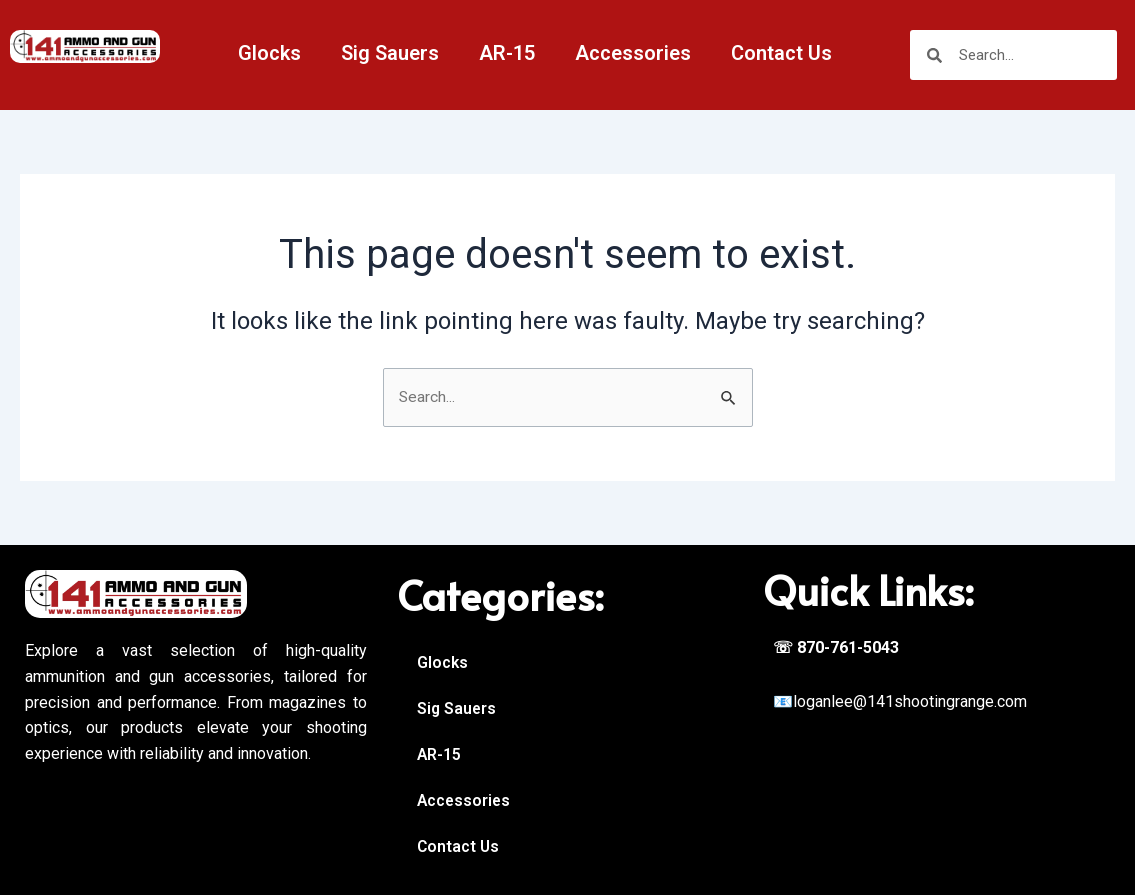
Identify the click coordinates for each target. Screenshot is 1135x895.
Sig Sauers (390, 53)
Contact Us (781, 53)
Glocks (269, 53)
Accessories (633, 53)
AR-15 (507, 53)
